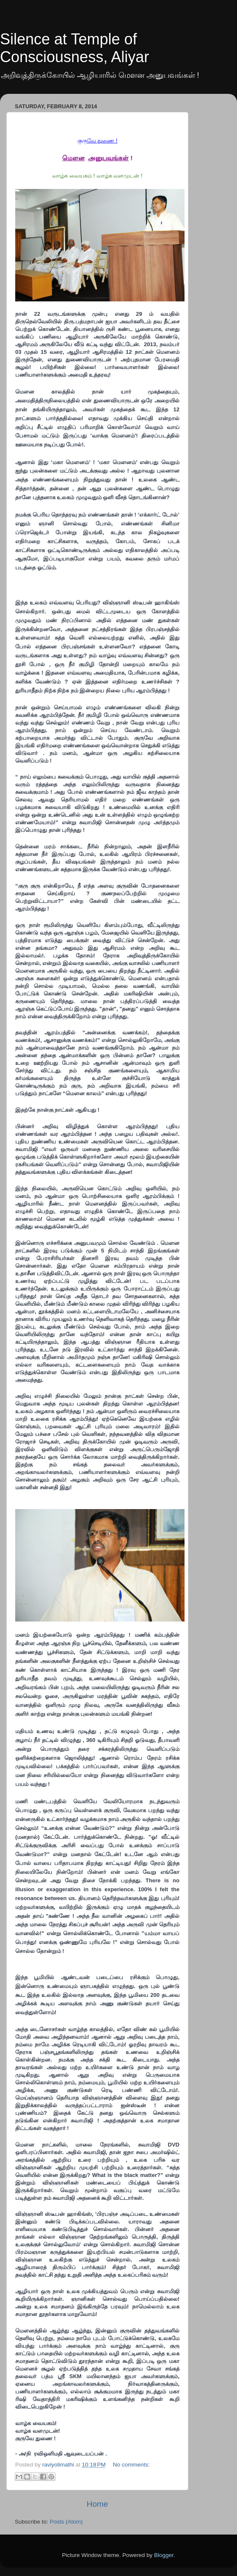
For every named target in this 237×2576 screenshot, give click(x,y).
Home (97, 2503)
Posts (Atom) (66, 2522)
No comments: (131, 2464)
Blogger (164, 2555)
